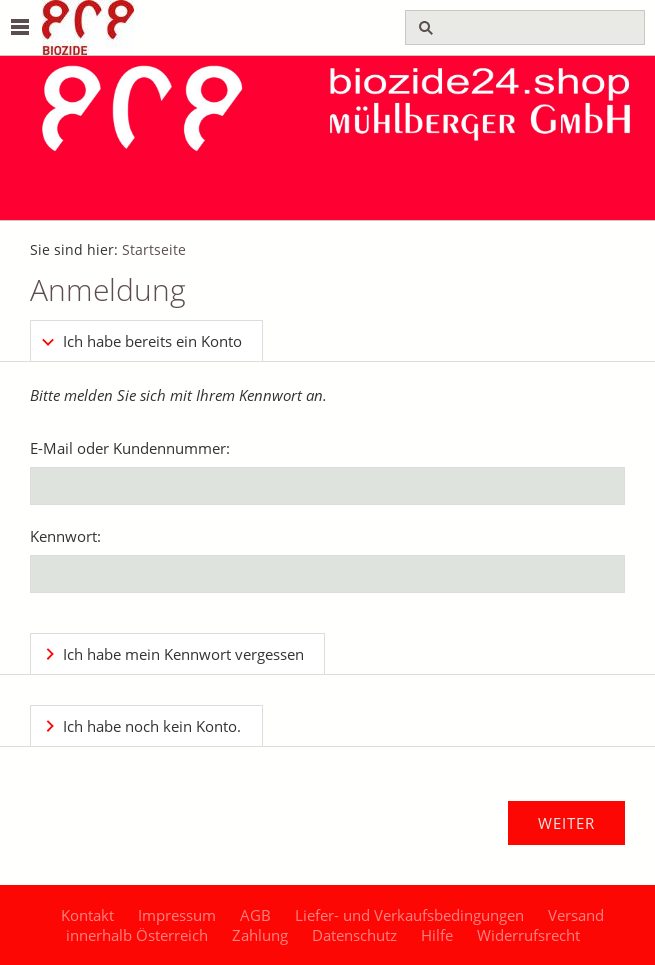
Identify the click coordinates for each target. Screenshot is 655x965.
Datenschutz (354, 935)
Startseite (154, 250)
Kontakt (87, 915)
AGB (255, 915)
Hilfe (437, 935)
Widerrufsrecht (528, 935)
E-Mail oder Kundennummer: (130, 448)
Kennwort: (65, 536)
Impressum (177, 915)
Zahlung (260, 935)
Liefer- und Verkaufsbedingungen (409, 915)
